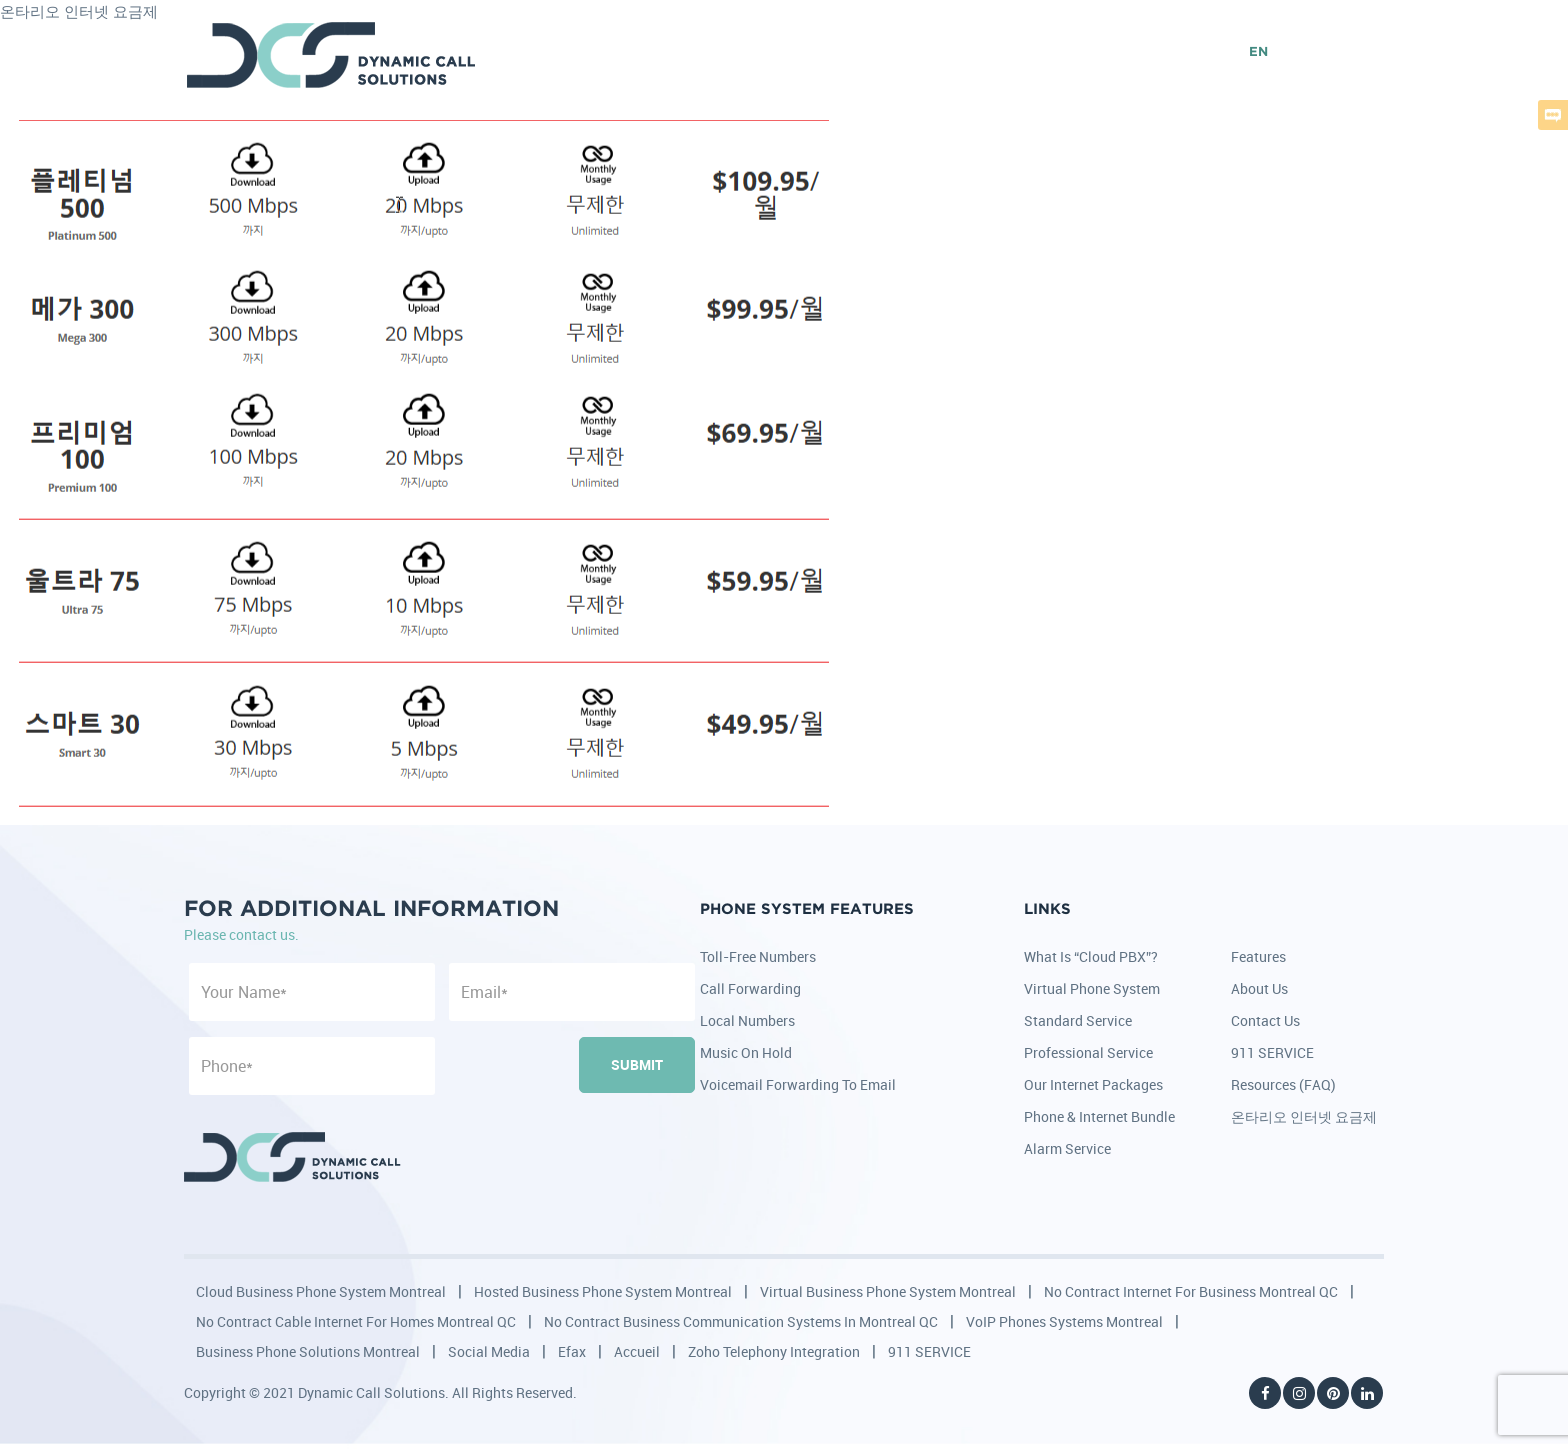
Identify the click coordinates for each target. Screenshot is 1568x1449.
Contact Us (1265, 1020)
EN (1258, 52)
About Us (1259, 988)
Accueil (637, 1351)
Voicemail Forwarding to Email (798, 1084)
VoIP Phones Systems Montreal (1064, 1321)
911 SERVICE (1272, 1052)
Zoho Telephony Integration (774, 1351)
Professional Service (1088, 1052)
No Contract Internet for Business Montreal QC (1191, 1291)
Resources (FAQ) (1283, 1084)
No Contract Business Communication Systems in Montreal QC (741, 1321)
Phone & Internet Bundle (1099, 1116)
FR (1292, 52)
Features (1258, 956)
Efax (572, 1351)
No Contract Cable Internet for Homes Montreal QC (356, 1321)
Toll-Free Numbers (758, 956)
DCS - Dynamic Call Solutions (332, 55)
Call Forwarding (750, 988)
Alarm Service (1067, 1148)
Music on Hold (746, 1052)
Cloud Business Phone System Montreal (321, 1291)
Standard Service (1078, 1020)
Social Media (489, 1351)
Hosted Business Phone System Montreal (603, 1291)
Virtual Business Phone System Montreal (888, 1291)
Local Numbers (747, 1020)
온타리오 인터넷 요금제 (1304, 1116)
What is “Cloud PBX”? (1091, 956)
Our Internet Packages (1093, 1084)
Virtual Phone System (1092, 988)
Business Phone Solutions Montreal (308, 1351)
